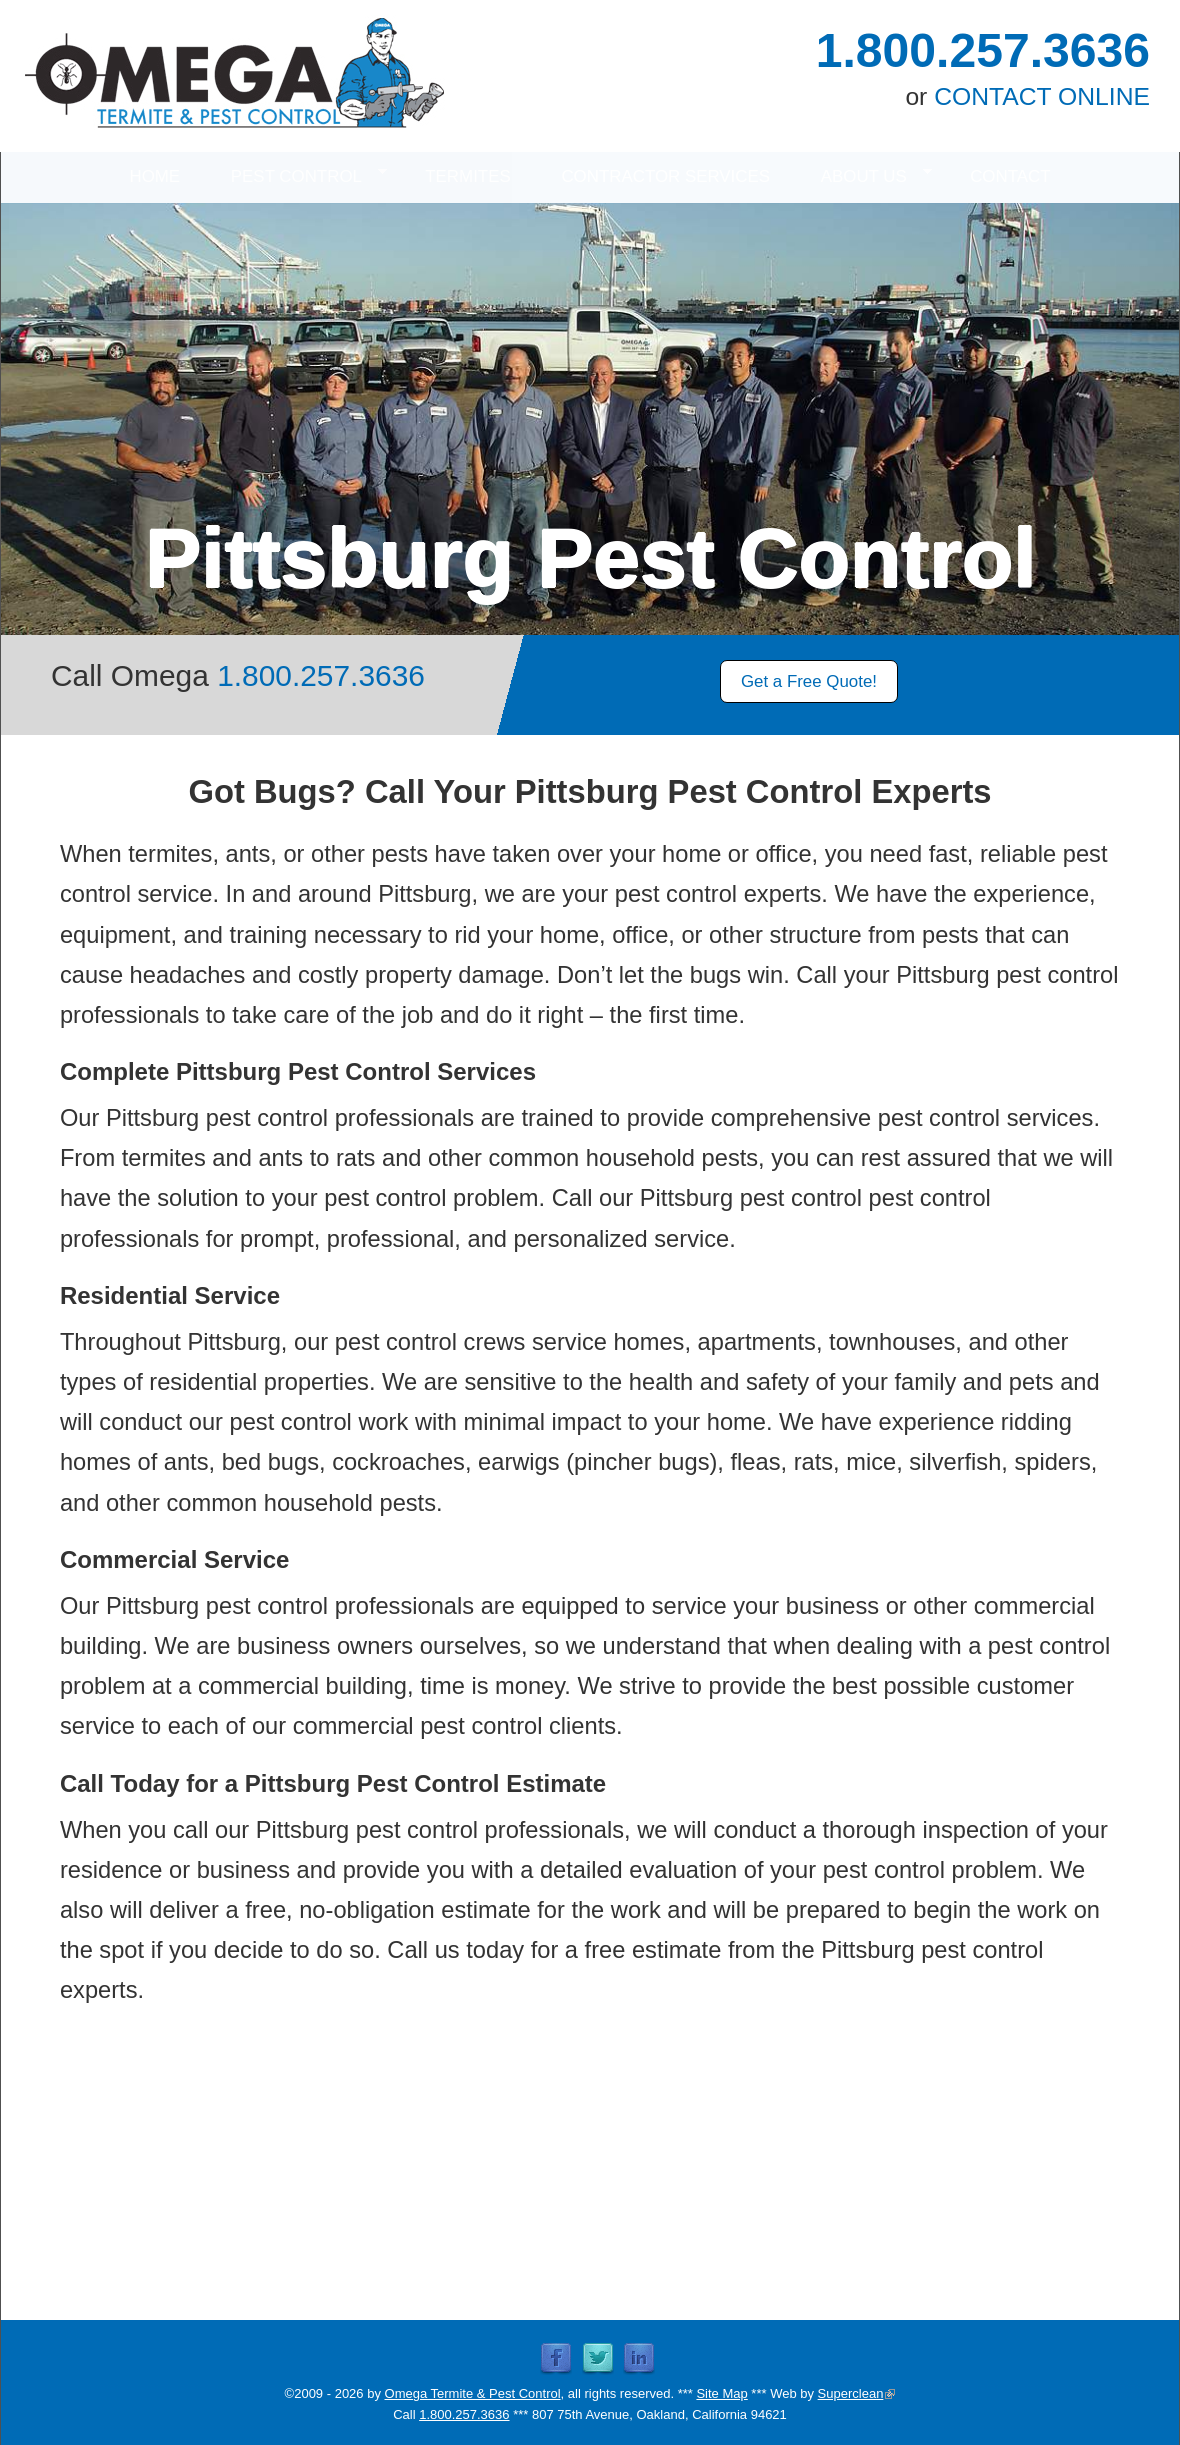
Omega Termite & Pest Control (473, 2393)
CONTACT (1010, 176)
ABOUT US (863, 175)
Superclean (857, 2393)
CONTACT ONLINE (1042, 96)
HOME (154, 176)
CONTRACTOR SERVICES (665, 176)
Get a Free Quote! (809, 681)
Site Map (721, 2393)
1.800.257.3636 (983, 50)
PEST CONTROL (296, 175)
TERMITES (467, 176)
